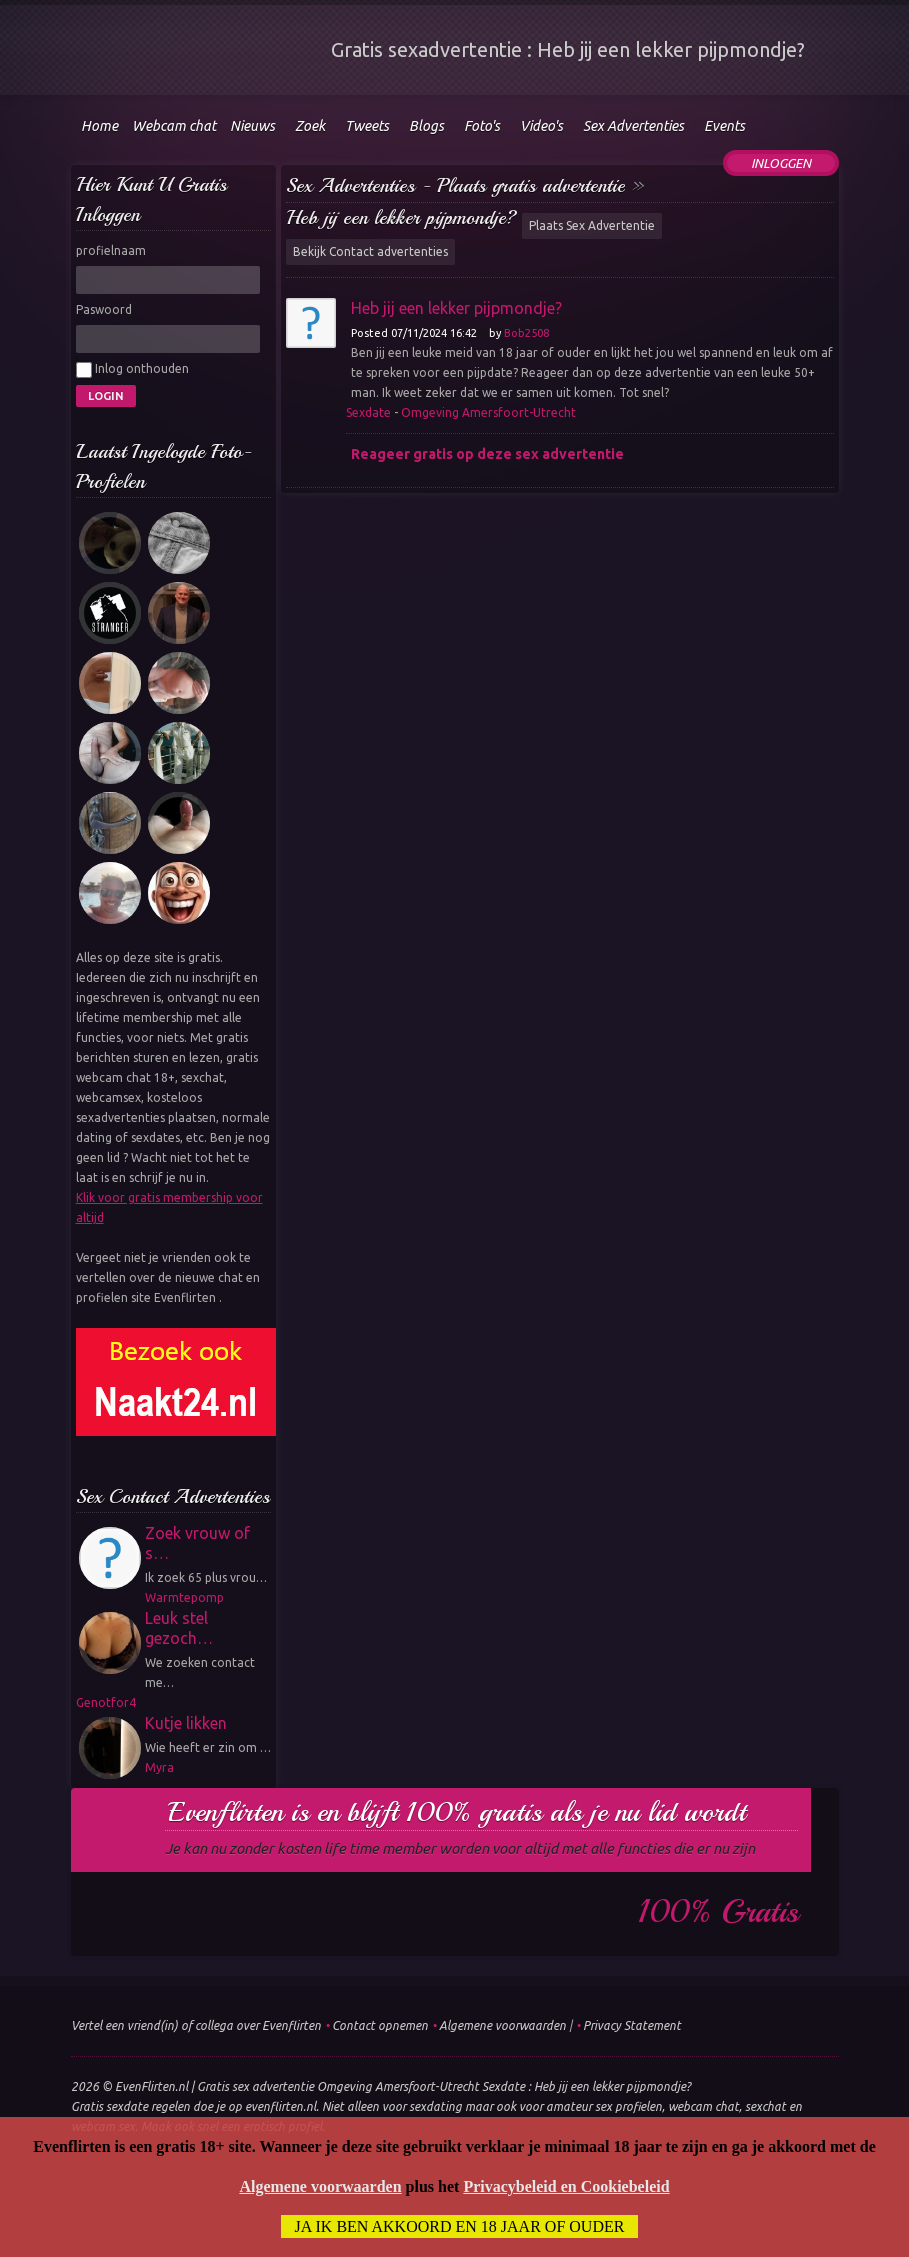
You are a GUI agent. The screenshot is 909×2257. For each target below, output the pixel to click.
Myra (159, 1767)
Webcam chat (174, 126)
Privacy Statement (632, 2025)
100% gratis (718, 1912)
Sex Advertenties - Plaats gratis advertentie (455, 185)
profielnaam (111, 250)
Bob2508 (526, 333)
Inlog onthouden (132, 370)
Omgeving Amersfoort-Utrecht (488, 412)
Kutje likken (186, 1723)
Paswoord (104, 309)
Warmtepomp (184, 1597)
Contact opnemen (380, 2025)
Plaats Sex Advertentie (592, 225)
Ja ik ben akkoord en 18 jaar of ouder (460, 2226)
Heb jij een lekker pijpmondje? (401, 217)
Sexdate (368, 412)
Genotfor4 (106, 1702)
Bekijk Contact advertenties (370, 251)
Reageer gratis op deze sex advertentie (487, 454)
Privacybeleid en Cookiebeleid (566, 2186)
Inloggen (781, 163)
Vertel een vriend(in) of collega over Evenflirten (196, 2025)
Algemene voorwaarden (502, 2025)
